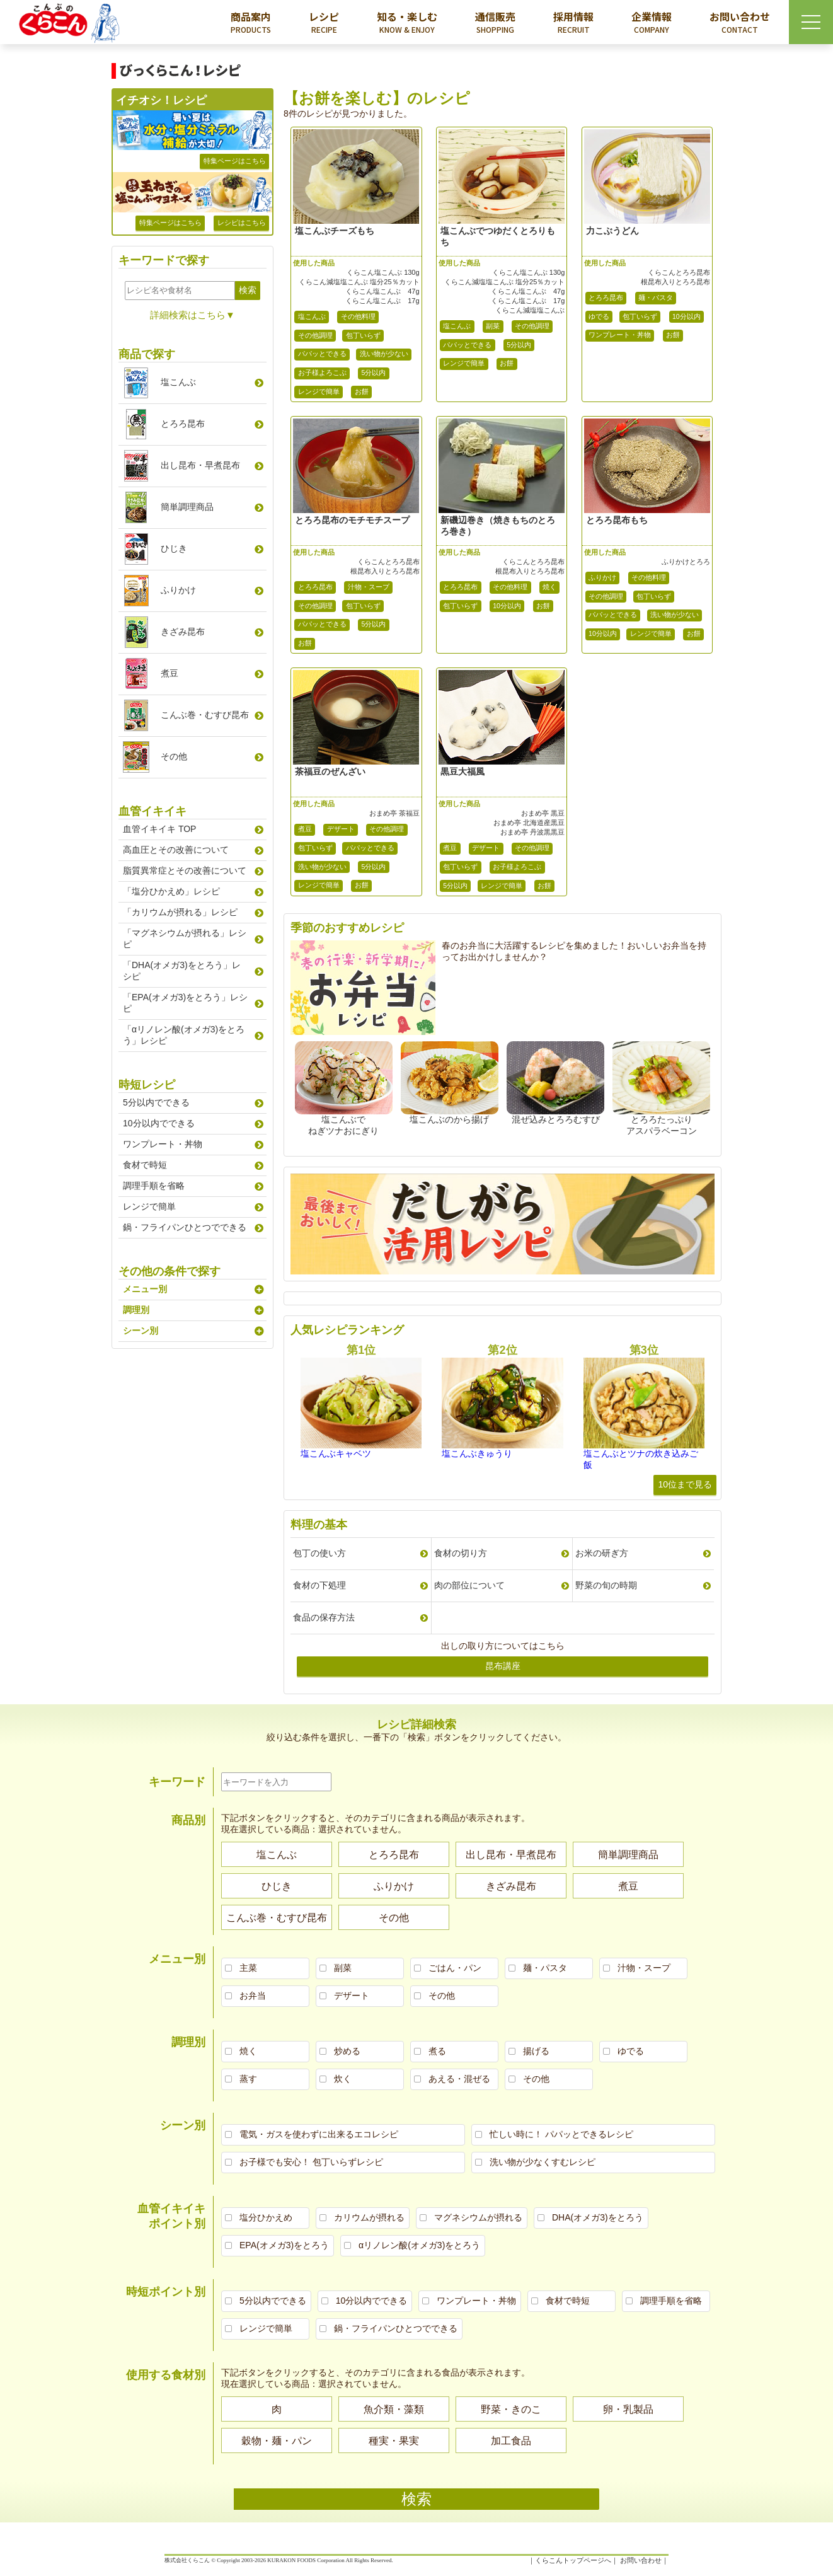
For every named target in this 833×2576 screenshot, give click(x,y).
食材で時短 (145, 1165)
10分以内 (686, 316)
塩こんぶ (312, 316)
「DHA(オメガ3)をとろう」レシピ (182, 970)
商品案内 (251, 22)
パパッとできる (322, 353)
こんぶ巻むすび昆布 (205, 715)
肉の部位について (469, 1585)
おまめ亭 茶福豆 (394, 813)
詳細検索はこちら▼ (192, 314)
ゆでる (599, 316)
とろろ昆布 (606, 297)
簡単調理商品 (187, 507)
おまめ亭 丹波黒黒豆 (532, 832)
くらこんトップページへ (573, 2560)
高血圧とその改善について (176, 850)
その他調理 (315, 335)
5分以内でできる (156, 1102)
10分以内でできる (159, 1123)
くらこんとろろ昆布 (679, 272)
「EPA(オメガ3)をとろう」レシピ (185, 1003)
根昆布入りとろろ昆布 (675, 282)
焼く (549, 587)
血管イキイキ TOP (159, 829)
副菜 (493, 326)
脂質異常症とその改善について (184, 870)
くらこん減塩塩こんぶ (530, 310)
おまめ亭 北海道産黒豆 (529, 822)
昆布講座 (502, 1666)
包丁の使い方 (319, 1553)
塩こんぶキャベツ (336, 1453)
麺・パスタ (655, 297)
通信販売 (495, 22)
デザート (341, 829)
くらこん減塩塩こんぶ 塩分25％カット (359, 282)
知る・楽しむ (407, 22)
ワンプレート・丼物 (620, 334)
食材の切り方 (460, 1553)
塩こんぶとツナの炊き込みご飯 (640, 1459)
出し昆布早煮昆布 (200, 465)
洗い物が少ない (384, 353)
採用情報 (573, 22)
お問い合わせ (739, 22)
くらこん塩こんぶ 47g (382, 291)
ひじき (174, 548)
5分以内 (374, 372)
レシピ (324, 22)
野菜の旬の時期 (606, 1585)
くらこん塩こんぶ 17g (382, 300)
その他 (174, 756)
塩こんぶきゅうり (477, 1453)
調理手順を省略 (154, 1186)
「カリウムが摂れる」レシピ (180, 912)
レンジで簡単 (319, 391)
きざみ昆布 (183, 632)
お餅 (362, 391)
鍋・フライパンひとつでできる (184, 1227)
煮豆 (305, 829)
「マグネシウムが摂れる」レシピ (184, 938)
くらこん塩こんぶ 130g (383, 272)
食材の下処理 (319, 1585)
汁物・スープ (368, 587)
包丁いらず (363, 335)
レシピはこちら (241, 222)
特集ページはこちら (235, 161)
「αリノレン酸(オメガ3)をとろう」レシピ (183, 1035)
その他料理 (358, 316)
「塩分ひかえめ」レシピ (171, 891)
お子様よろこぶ (322, 372)
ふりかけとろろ (686, 561)
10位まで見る (685, 1484)
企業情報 (651, 22)
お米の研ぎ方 (601, 1553)
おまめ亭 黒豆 (543, 813)
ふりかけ (602, 577)
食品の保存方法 (324, 1617)
